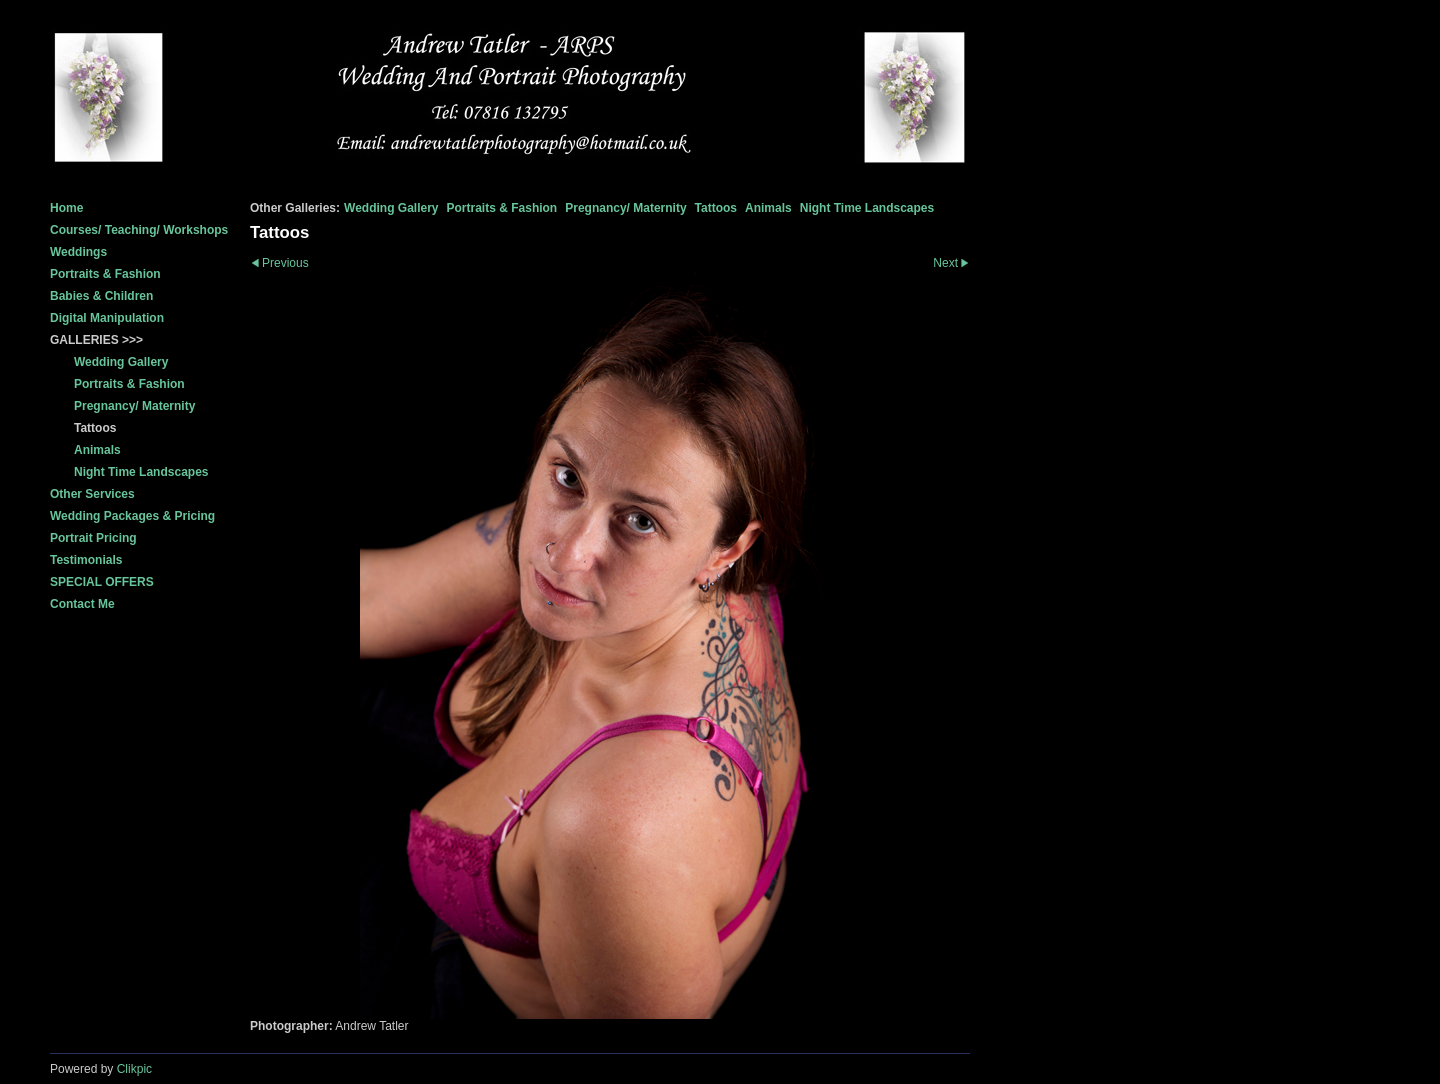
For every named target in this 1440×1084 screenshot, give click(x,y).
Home (66, 208)
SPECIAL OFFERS (102, 582)
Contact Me (82, 604)
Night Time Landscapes (867, 208)
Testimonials (86, 560)
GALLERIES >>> (96, 340)
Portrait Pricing (93, 538)
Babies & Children (101, 296)
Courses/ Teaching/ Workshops (139, 230)
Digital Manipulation (107, 318)
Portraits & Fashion (105, 274)
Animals (768, 208)
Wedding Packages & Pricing (132, 516)
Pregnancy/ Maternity (625, 208)
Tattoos (716, 208)
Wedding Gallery (391, 208)
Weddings (78, 252)
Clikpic (134, 1069)
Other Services (92, 494)
